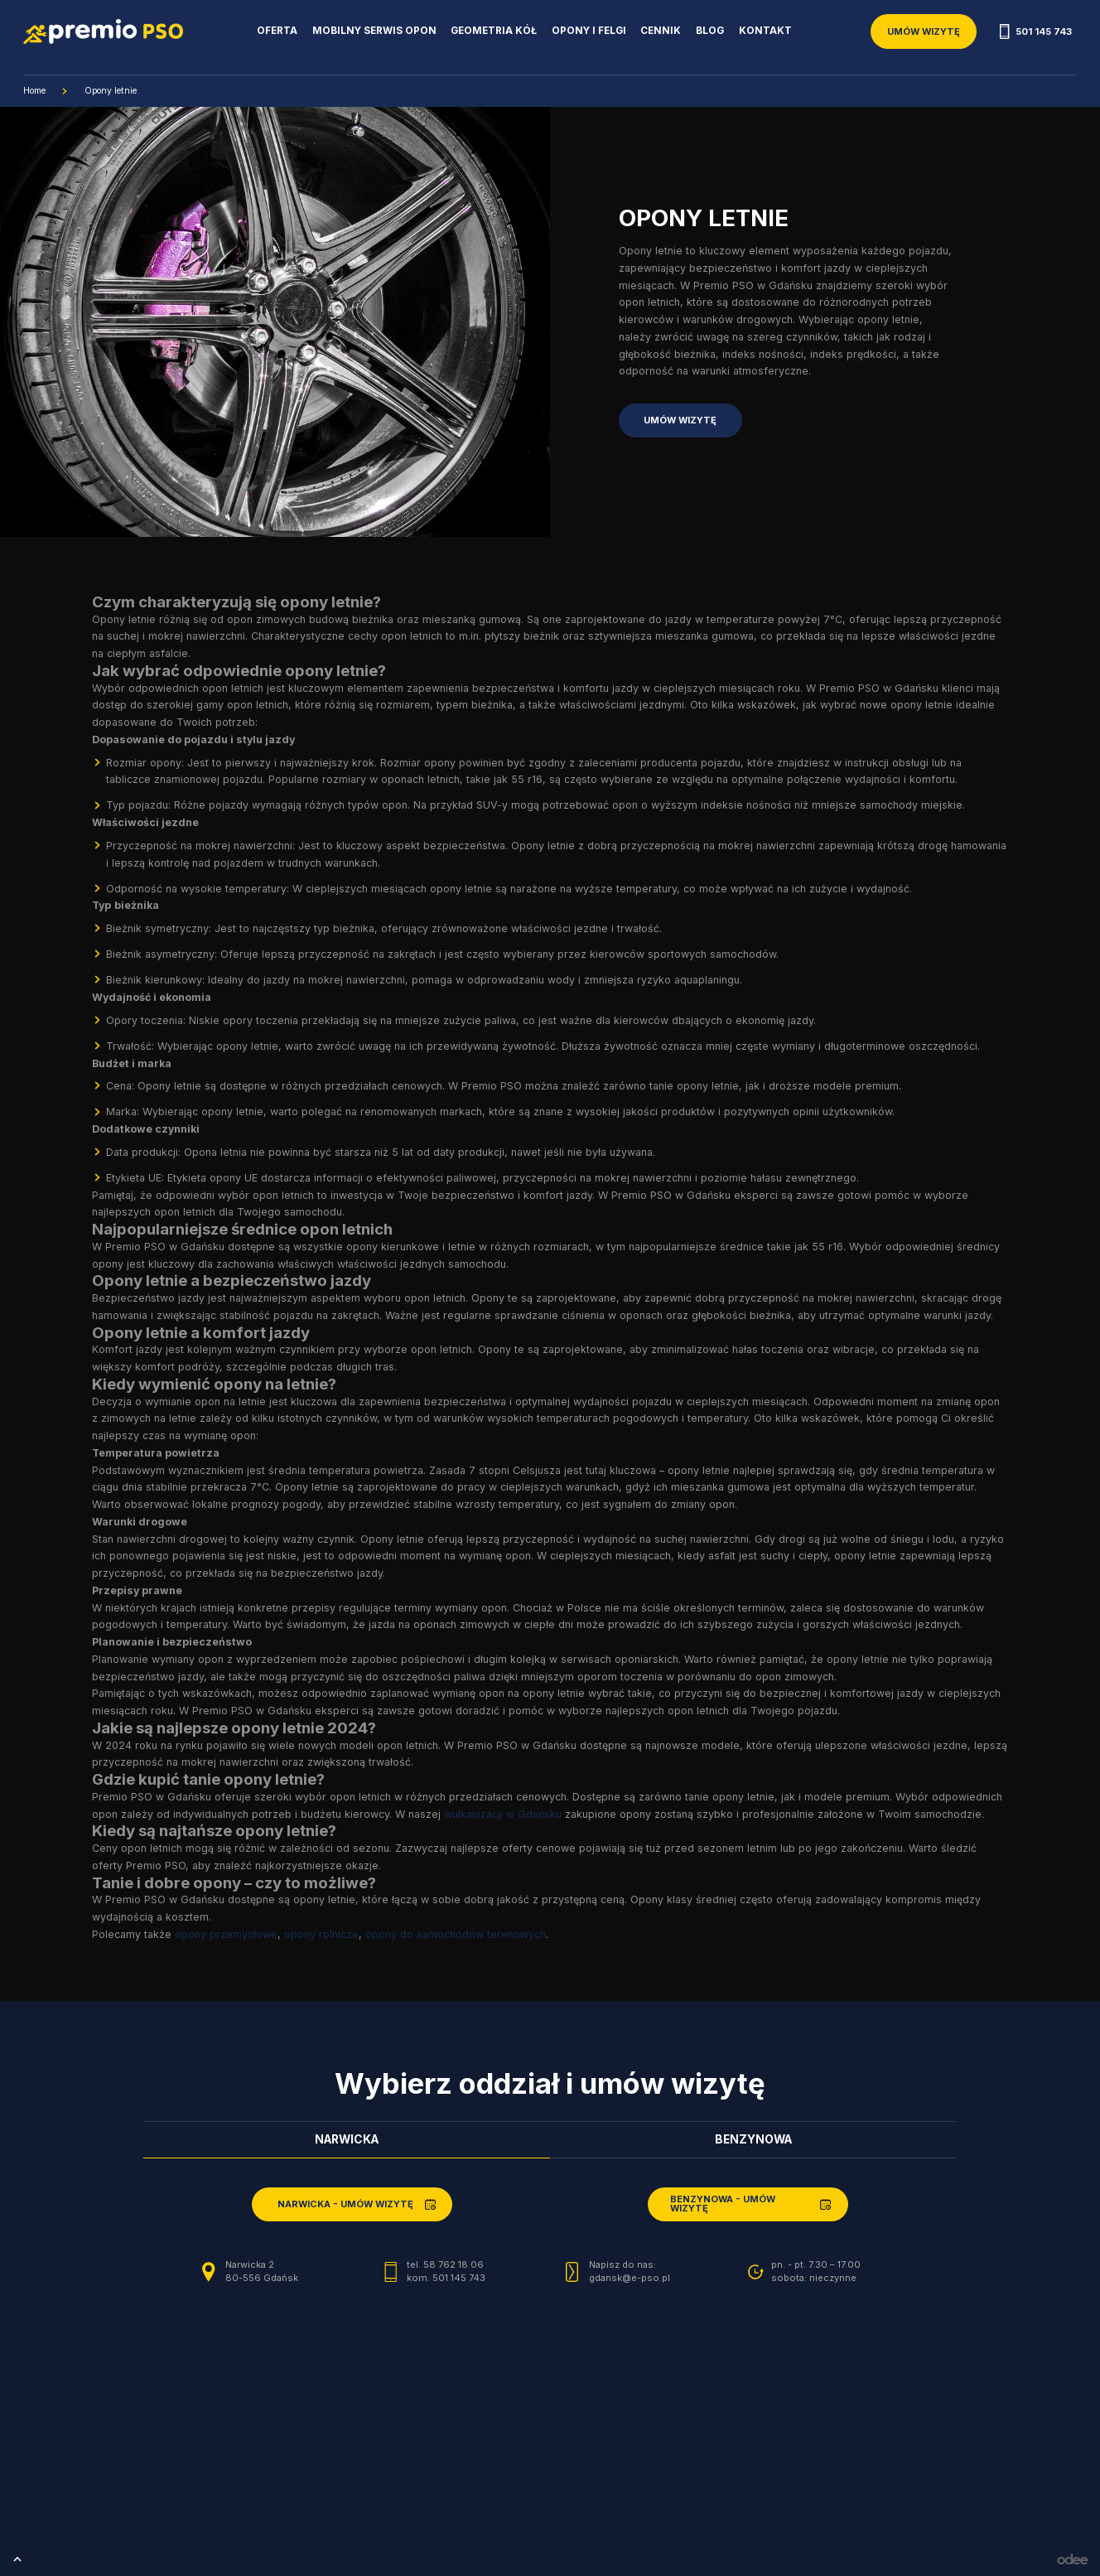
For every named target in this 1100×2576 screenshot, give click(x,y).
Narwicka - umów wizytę (345, 2204)
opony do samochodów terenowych (455, 1934)
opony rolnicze (321, 1934)
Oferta (277, 30)
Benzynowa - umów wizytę (722, 2203)
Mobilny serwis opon (374, 30)
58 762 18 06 (453, 2264)
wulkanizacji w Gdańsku (503, 1814)
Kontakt (765, 30)
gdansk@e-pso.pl (629, 2278)
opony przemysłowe (226, 1934)
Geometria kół (494, 30)
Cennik (660, 30)
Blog (710, 30)
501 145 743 (1036, 31)
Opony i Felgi (589, 30)
